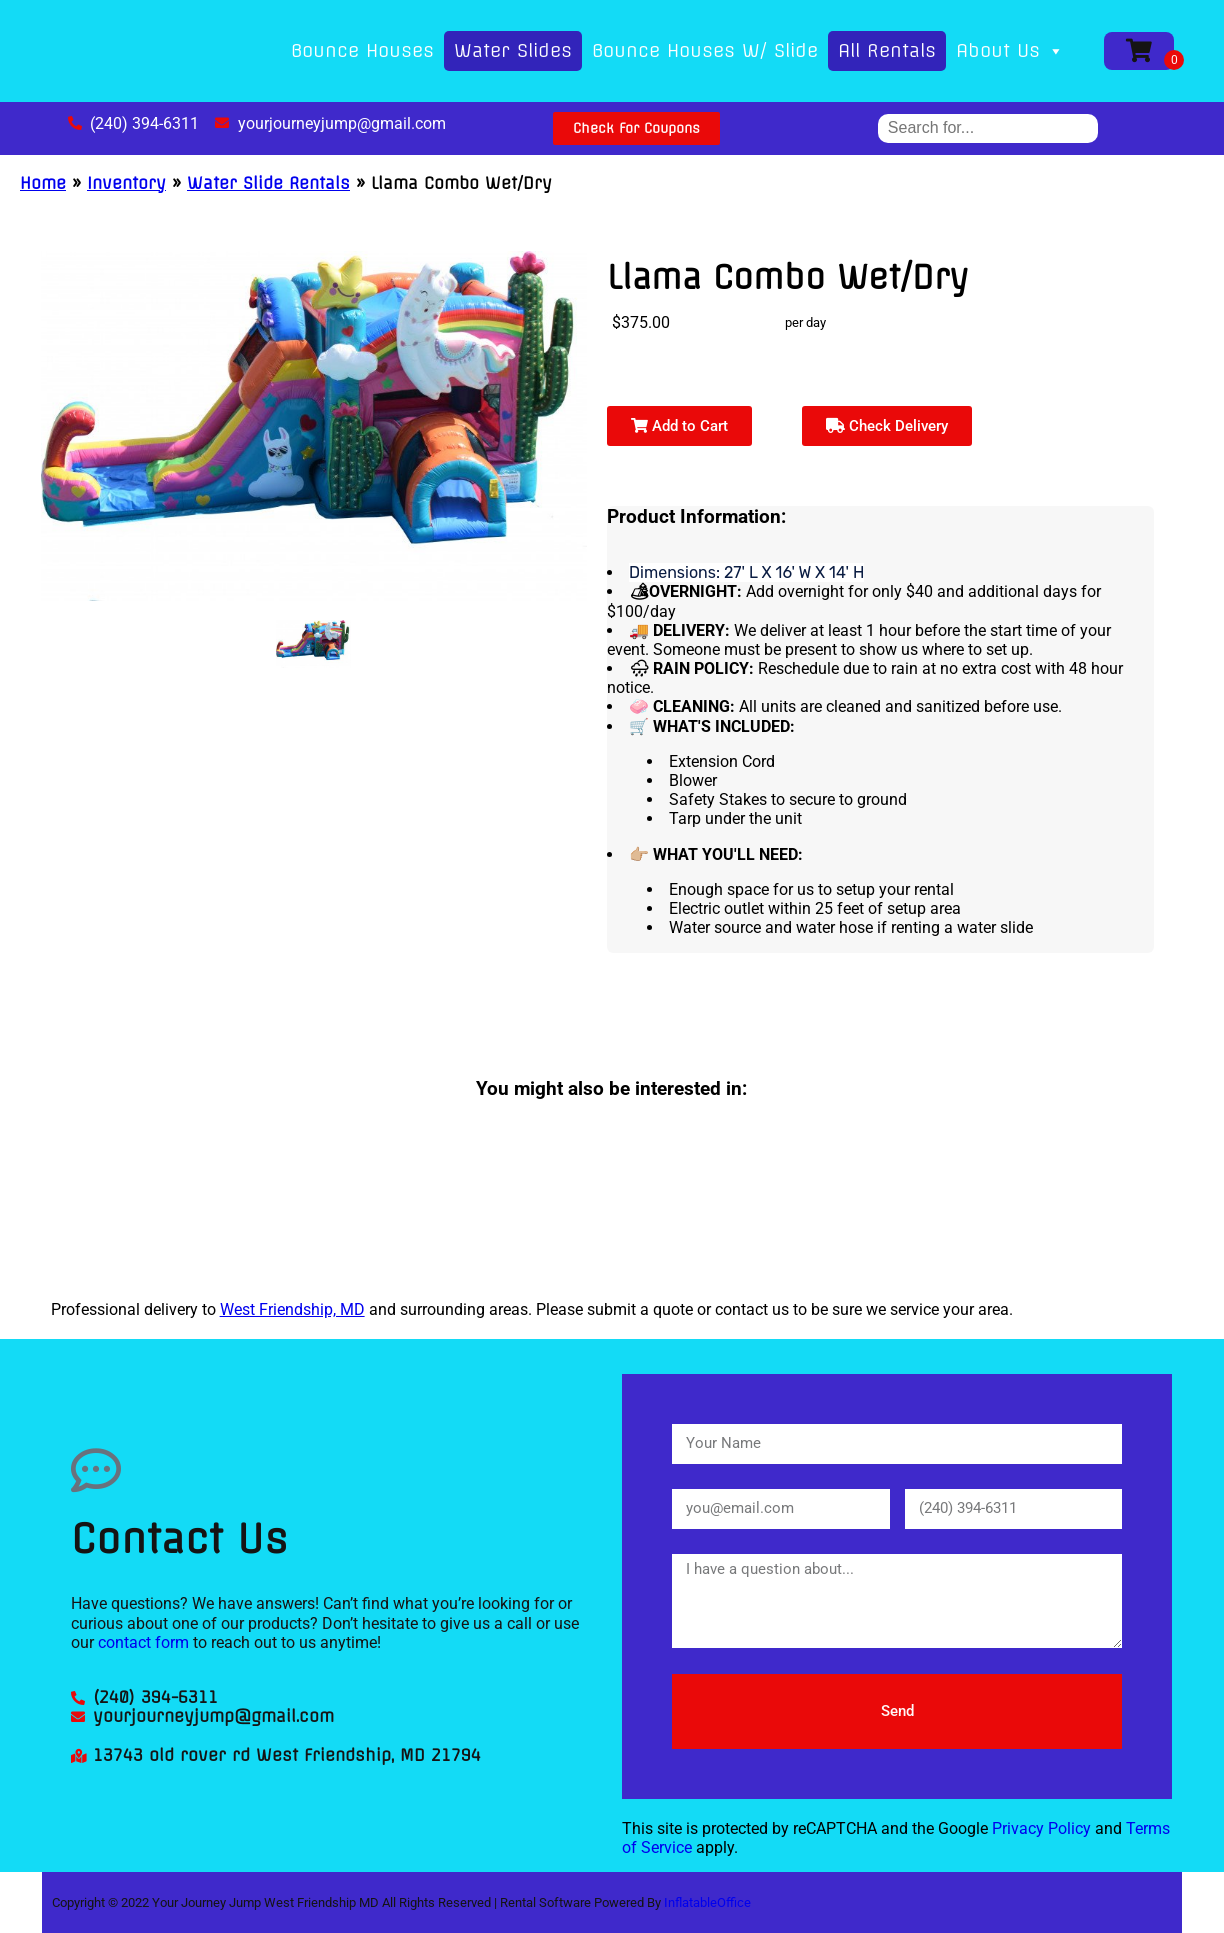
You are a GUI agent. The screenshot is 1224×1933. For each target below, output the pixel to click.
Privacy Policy (1041, 1828)
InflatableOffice (707, 1902)
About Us (1010, 50)
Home (43, 183)
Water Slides (513, 50)
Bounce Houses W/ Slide (705, 50)
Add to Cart (679, 426)
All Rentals (887, 50)
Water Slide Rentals (268, 183)
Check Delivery (887, 426)
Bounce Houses (362, 50)
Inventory (126, 183)
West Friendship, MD (292, 1309)
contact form (143, 1642)
